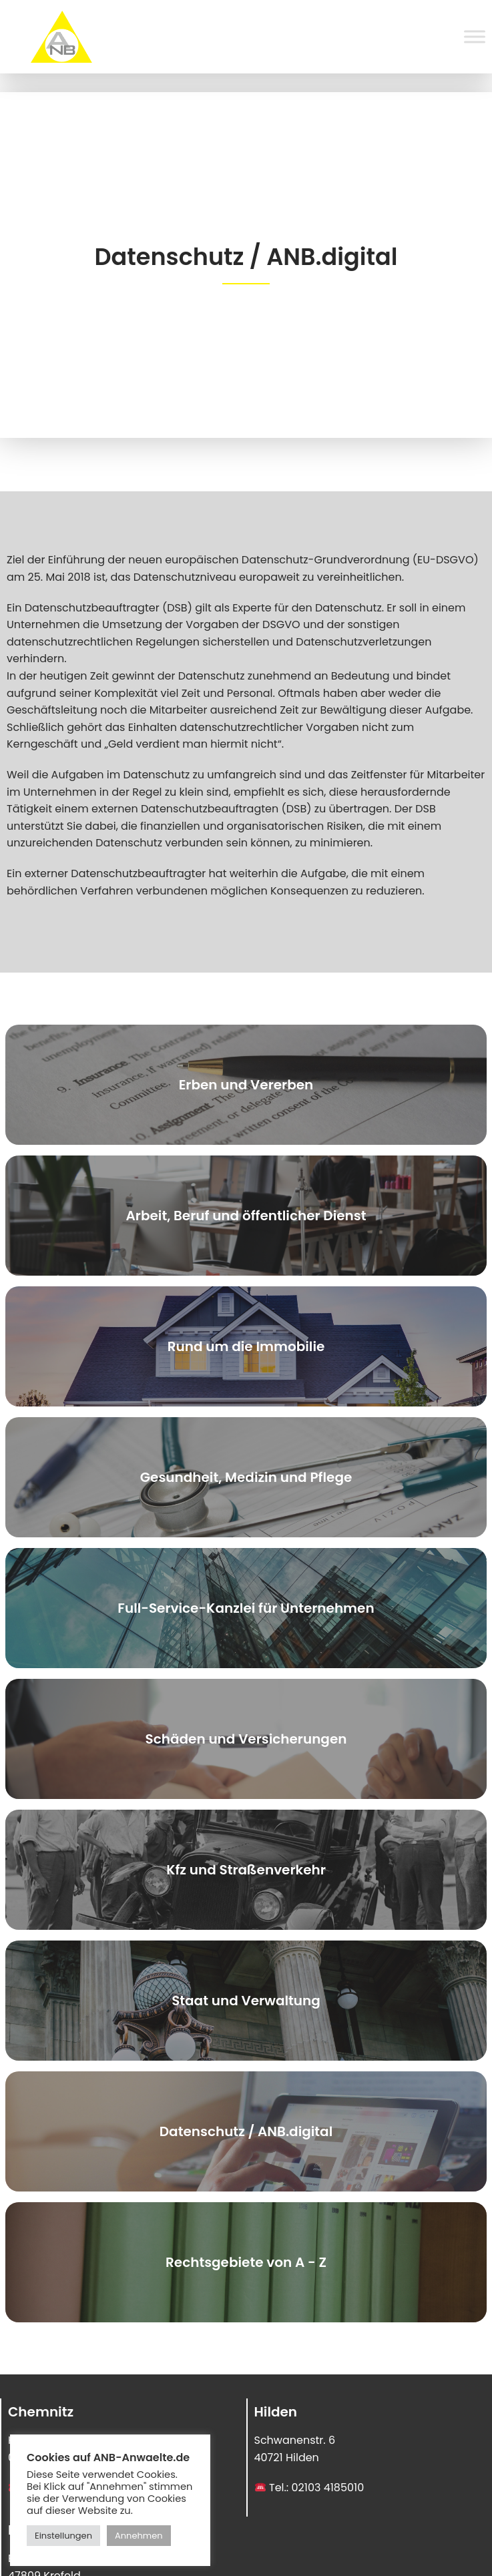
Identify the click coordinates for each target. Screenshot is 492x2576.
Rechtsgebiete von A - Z (246, 2262)
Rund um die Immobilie (246, 1346)
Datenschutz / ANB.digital (246, 2131)
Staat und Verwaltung (246, 2000)
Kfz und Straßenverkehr (246, 1869)
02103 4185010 (328, 2487)
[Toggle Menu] (474, 36)
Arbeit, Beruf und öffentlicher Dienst (246, 1215)
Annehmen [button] (139, 2535)
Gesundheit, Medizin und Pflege (246, 1477)
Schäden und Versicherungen (246, 1739)
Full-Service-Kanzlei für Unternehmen (245, 1608)
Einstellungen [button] (63, 2535)
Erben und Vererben (246, 1084)
